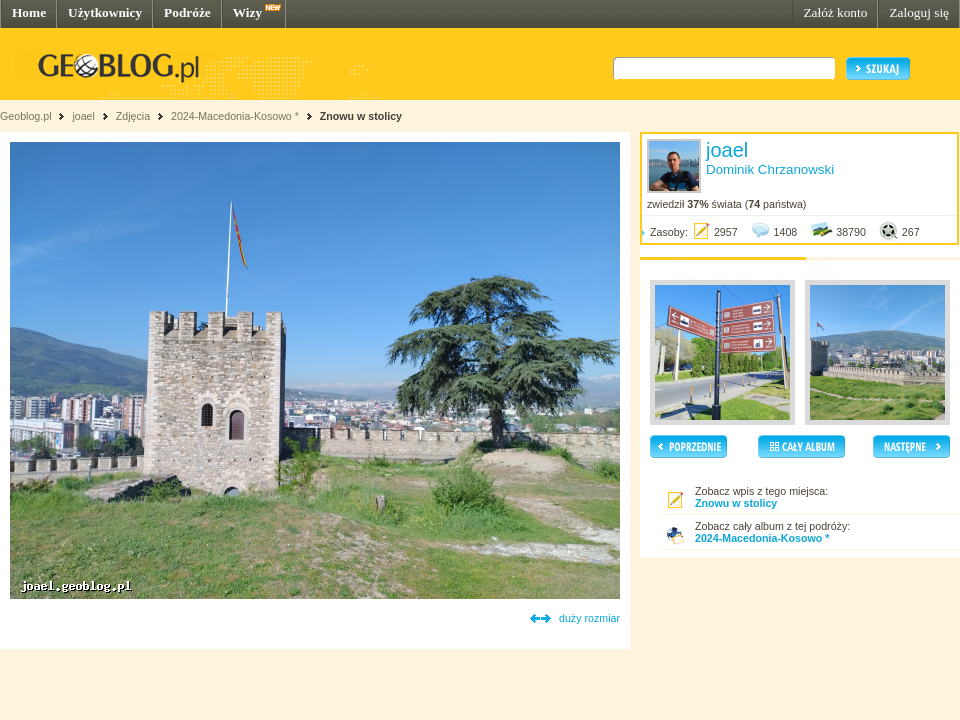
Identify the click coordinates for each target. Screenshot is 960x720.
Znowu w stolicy (361, 116)
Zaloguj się (919, 12)
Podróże (187, 12)
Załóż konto (835, 12)
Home (29, 12)
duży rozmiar (589, 618)
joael (83, 116)
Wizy (247, 12)
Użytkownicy (105, 12)
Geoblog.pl (26, 116)
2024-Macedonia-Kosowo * (235, 116)
